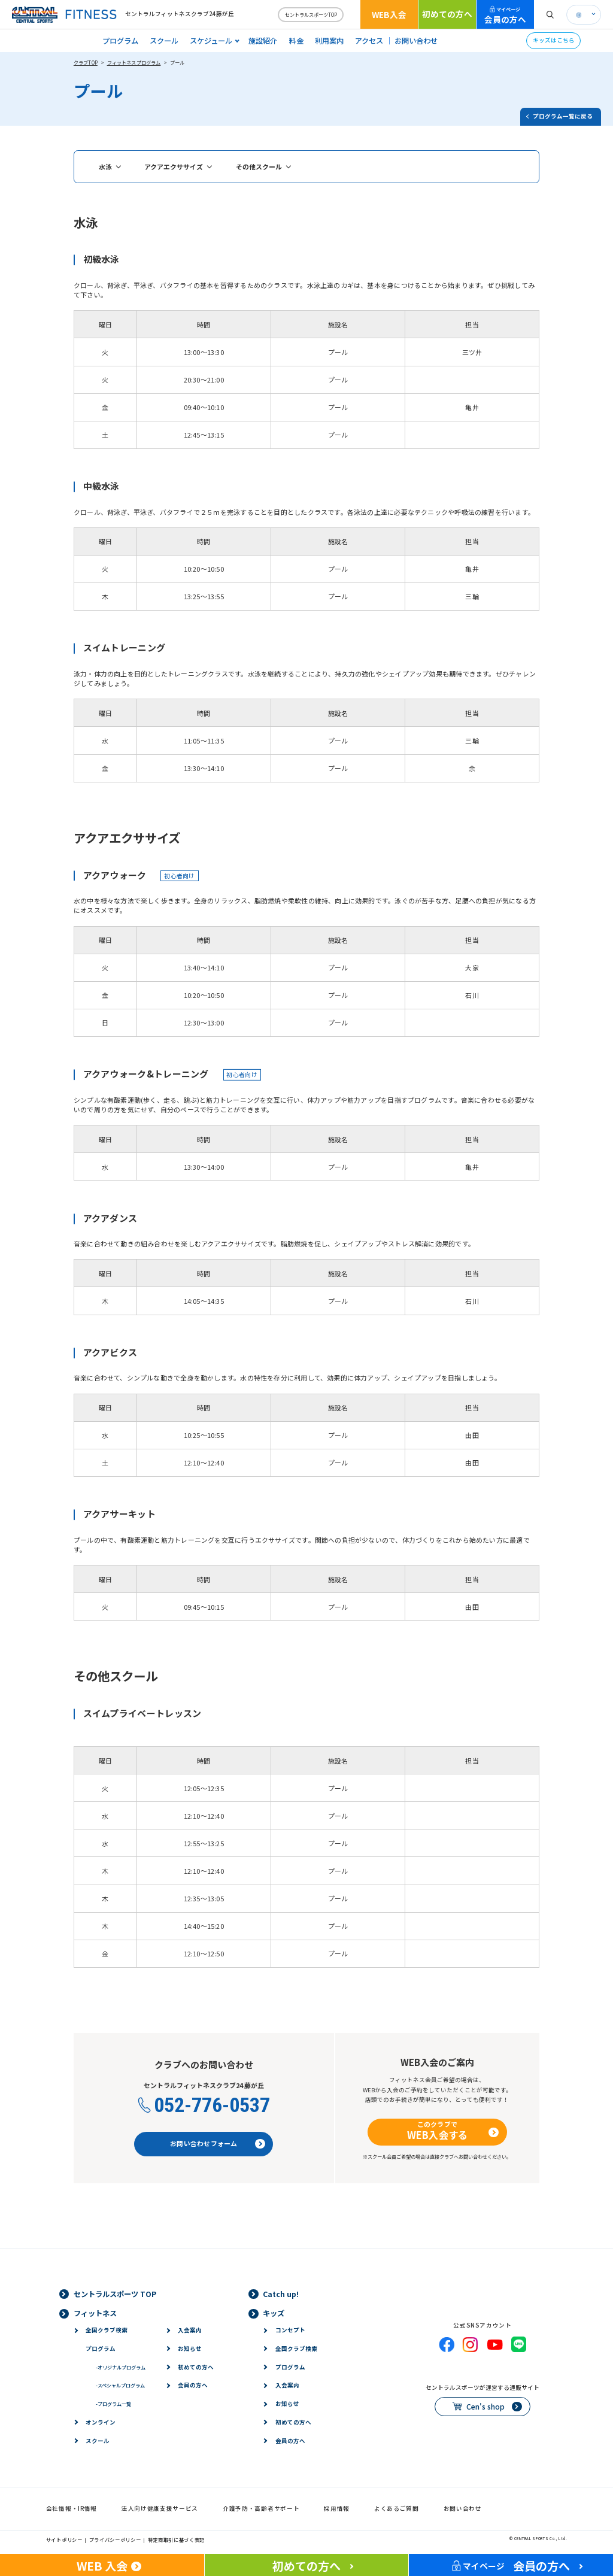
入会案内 (190, 2330)
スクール (164, 40)
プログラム (120, 40)
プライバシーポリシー (115, 2539)
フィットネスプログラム (134, 62)
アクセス (369, 40)
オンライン (101, 2422)
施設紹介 (262, 40)
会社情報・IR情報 (71, 2508)
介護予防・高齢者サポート (261, 2508)
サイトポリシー (64, 2539)
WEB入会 (389, 14)
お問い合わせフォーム (203, 2143)
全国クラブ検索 (107, 2330)
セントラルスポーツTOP (311, 14)
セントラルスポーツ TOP (115, 2294)
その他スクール (259, 166)
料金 (296, 40)
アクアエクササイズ (173, 166)
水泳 (105, 166)
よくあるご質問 (396, 2508)
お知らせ (190, 2348)
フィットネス (95, 2313)
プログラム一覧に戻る (563, 116)
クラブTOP (86, 62)
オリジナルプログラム (120, 2367)
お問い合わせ (416, 40)
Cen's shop (485, 2406)
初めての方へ (447, 14)
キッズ (273, 2313)
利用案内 (329, 40)
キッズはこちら (554, 40)
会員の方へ (505, 15)
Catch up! (281, 2294)
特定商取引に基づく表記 (176, 2539)
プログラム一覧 (113, 2403)
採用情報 (337, 2508)
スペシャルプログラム (120, 2385)
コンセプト (290, 2330)
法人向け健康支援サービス (160, 2508)
